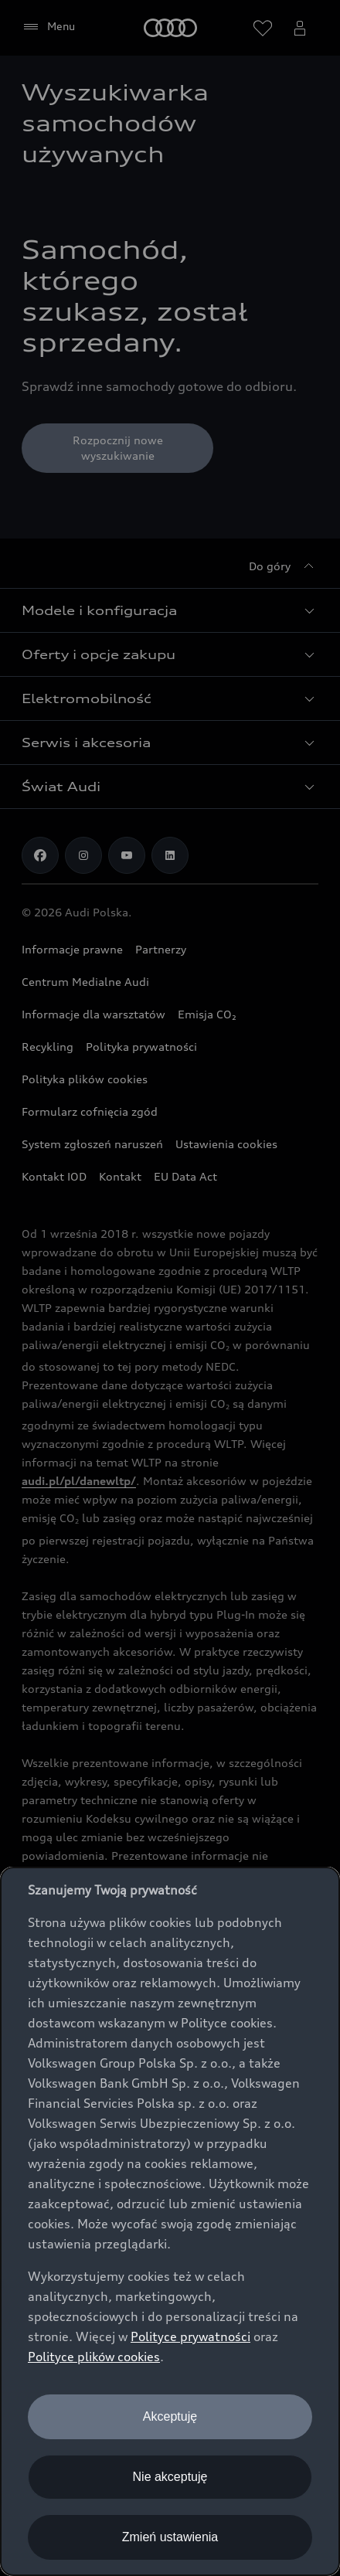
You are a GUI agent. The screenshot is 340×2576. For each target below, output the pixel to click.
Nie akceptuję (170, 2476)
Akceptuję (170, 2416)
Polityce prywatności (190, 2336)
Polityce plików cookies (94, 2356)
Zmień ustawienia (170, 2537)
